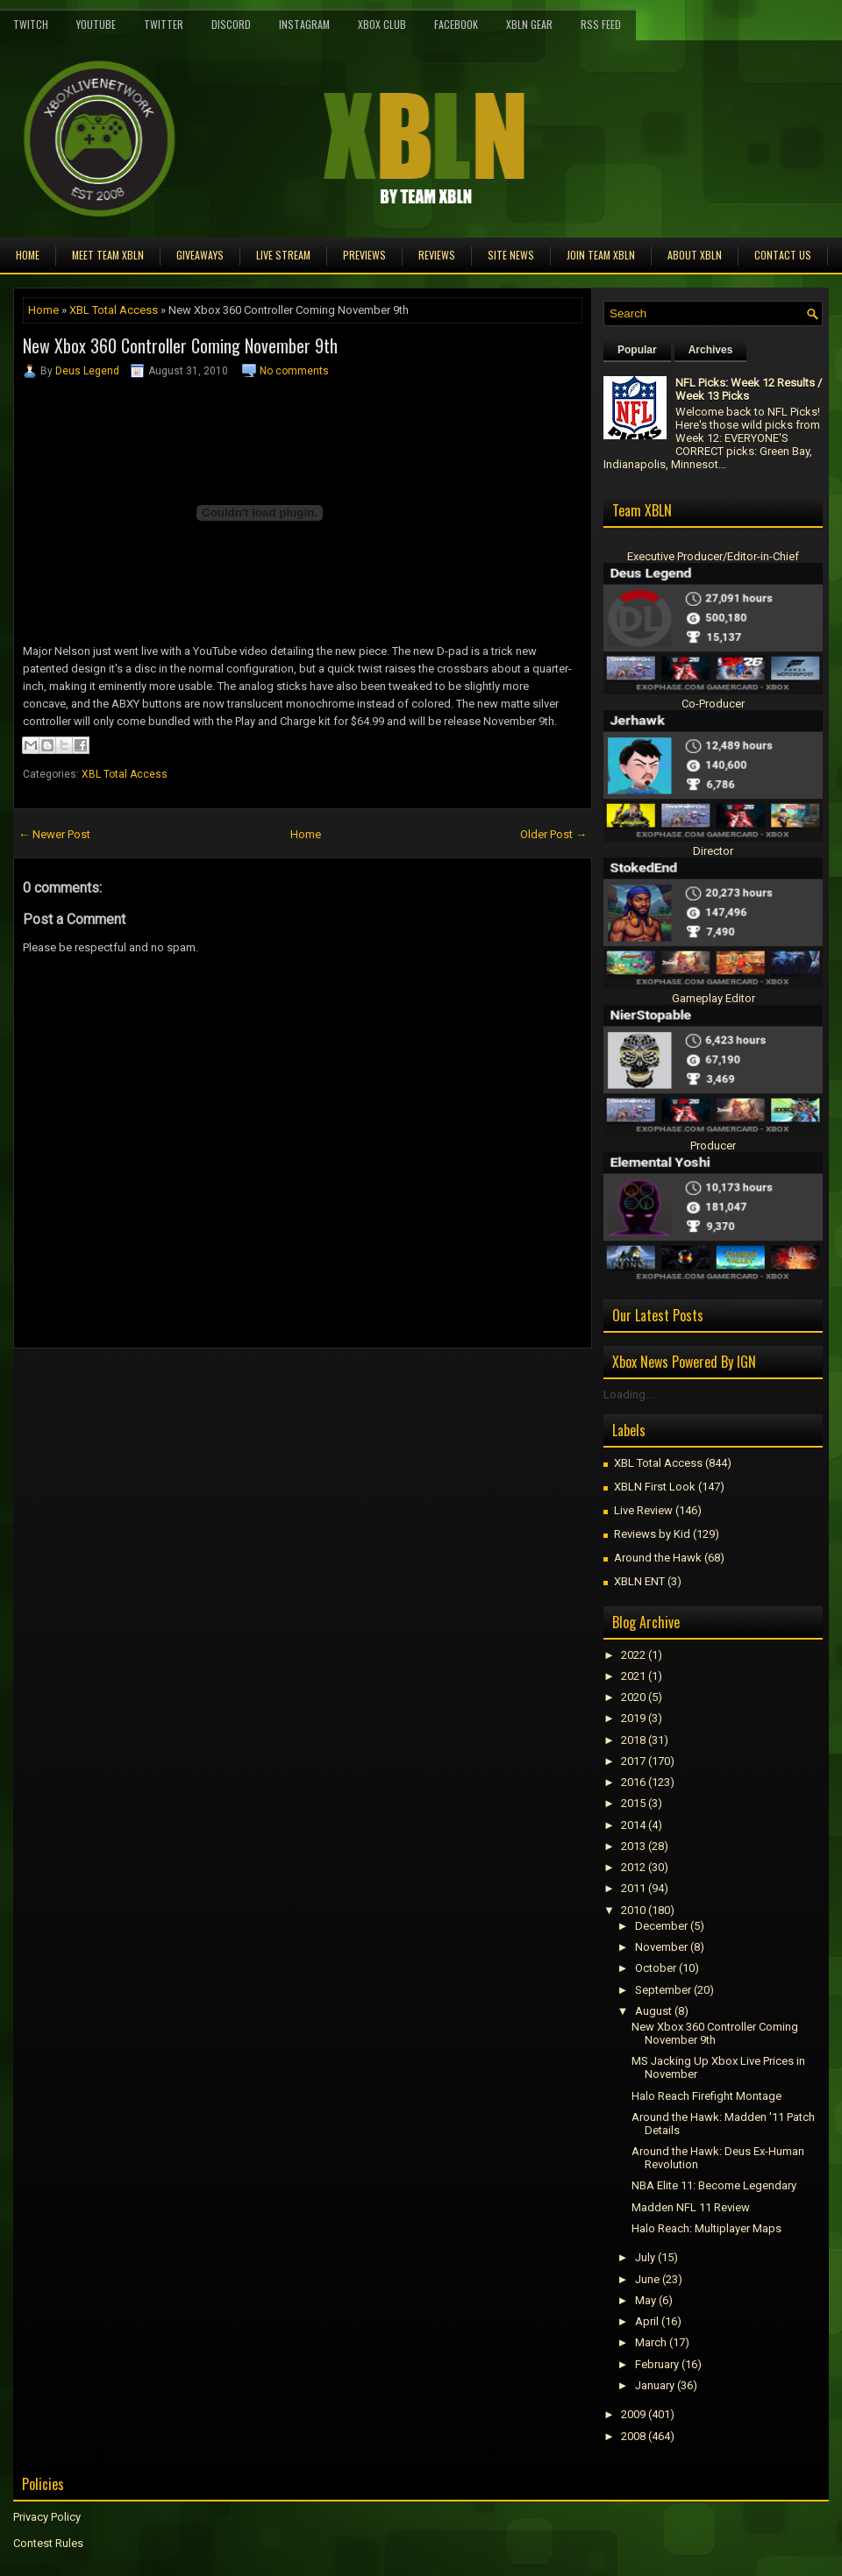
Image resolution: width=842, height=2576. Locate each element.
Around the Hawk (658, 1557)
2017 (633, 1761)
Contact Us (782, 254)
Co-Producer (713, 703)
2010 (633, 1910)
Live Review (643, 1510)
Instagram (304, 24)
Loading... (628, 1394)
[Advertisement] (218, 1388)
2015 (633, 1803)
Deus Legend (87, 371)
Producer (713, 1145)
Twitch (30, 24)
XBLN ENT (639, 1581)
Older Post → (553, 834)
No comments (294, 371)
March (651, 2342)
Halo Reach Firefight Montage (706, 2096)
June (647, 2279)
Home (27, 254)
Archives (711, 350)
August (653, 2010)
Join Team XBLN (601, 254)
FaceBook (456, 24)
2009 (633, 2414)
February (657, 2364)
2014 (633, 1825)
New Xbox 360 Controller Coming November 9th (180, 345)
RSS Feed (601, 24)
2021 (633, 1676)
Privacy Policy (47, 2516)
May (645, 2300)
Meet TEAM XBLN (108, 254)
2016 (633, 1782)
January (654, 2385)
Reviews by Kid (652, 1534)
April (647, 2321)
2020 (633, 1697)
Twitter (163, 24)
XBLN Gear (529, 24)
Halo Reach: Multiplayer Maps (706, 2228)
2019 (633, 1718)
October (655, 1968)
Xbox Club (382, 24)
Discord (231, 24)
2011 (633, 1888)
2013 (633, 1846)
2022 (633, 1655)
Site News (511, 254)
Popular (637, 350)
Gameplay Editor (713, 998)
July (645, 2257)
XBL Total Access (113, 310)
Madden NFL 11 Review (691, 2207)
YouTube (96, 24)
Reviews (436, 254)
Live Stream (283, 254)
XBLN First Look (655, 1486)
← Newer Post (54, 834)
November (661, 1946)
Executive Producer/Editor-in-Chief (713, 556)
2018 (633, 1740)
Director (713, 850)
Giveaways (200, 254)
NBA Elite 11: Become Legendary (714, 2185)
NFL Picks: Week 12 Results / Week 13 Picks (748, 389)
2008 (633, 2436)
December (661, 1925)
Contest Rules (48, 2543)
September (663, 1989)
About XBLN (694, 254)
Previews (364, 254)
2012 (633, 1867)
